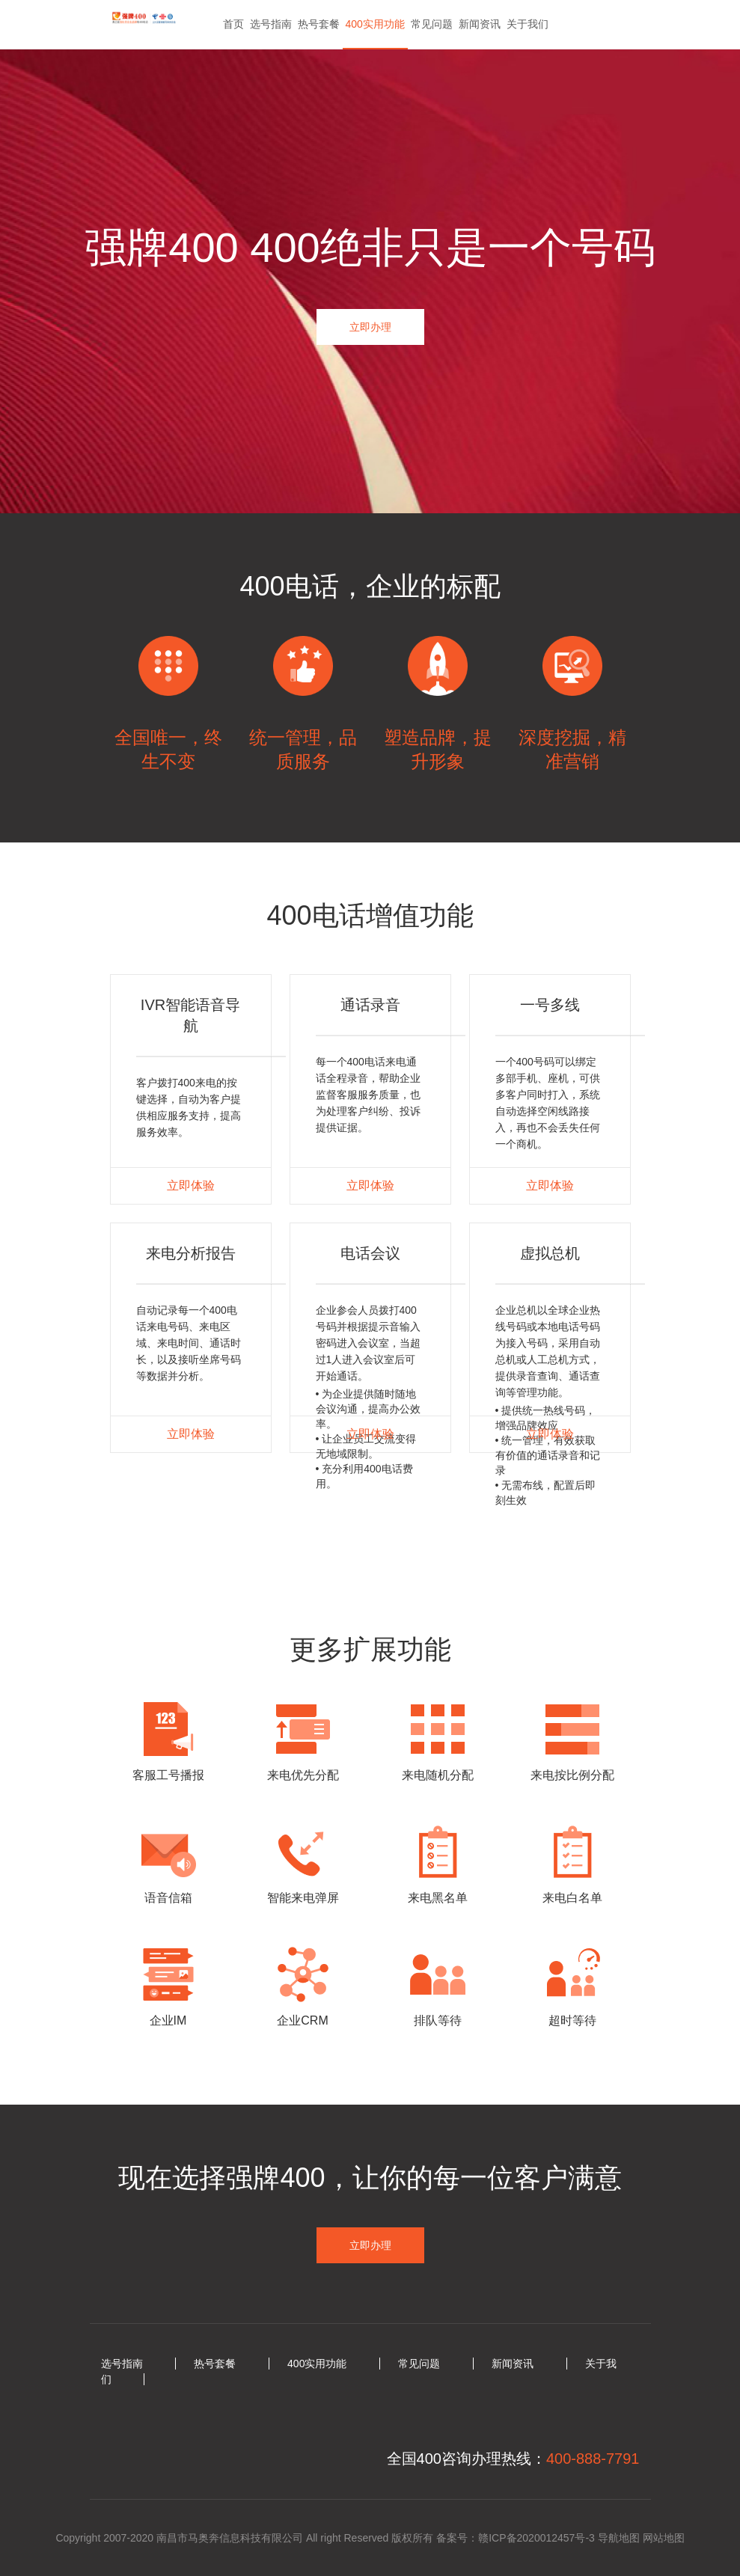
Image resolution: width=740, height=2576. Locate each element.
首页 (233, 24)
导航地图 (619, 2538)
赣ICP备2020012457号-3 (536, 2538)
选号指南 (271, 24)
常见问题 (432, 24)
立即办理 (370, 327)
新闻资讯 (480, 24)
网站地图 (664, 2538)
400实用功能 (375, 24)
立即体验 (191, 1185)
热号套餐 (319, 24)
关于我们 (527, 24)
